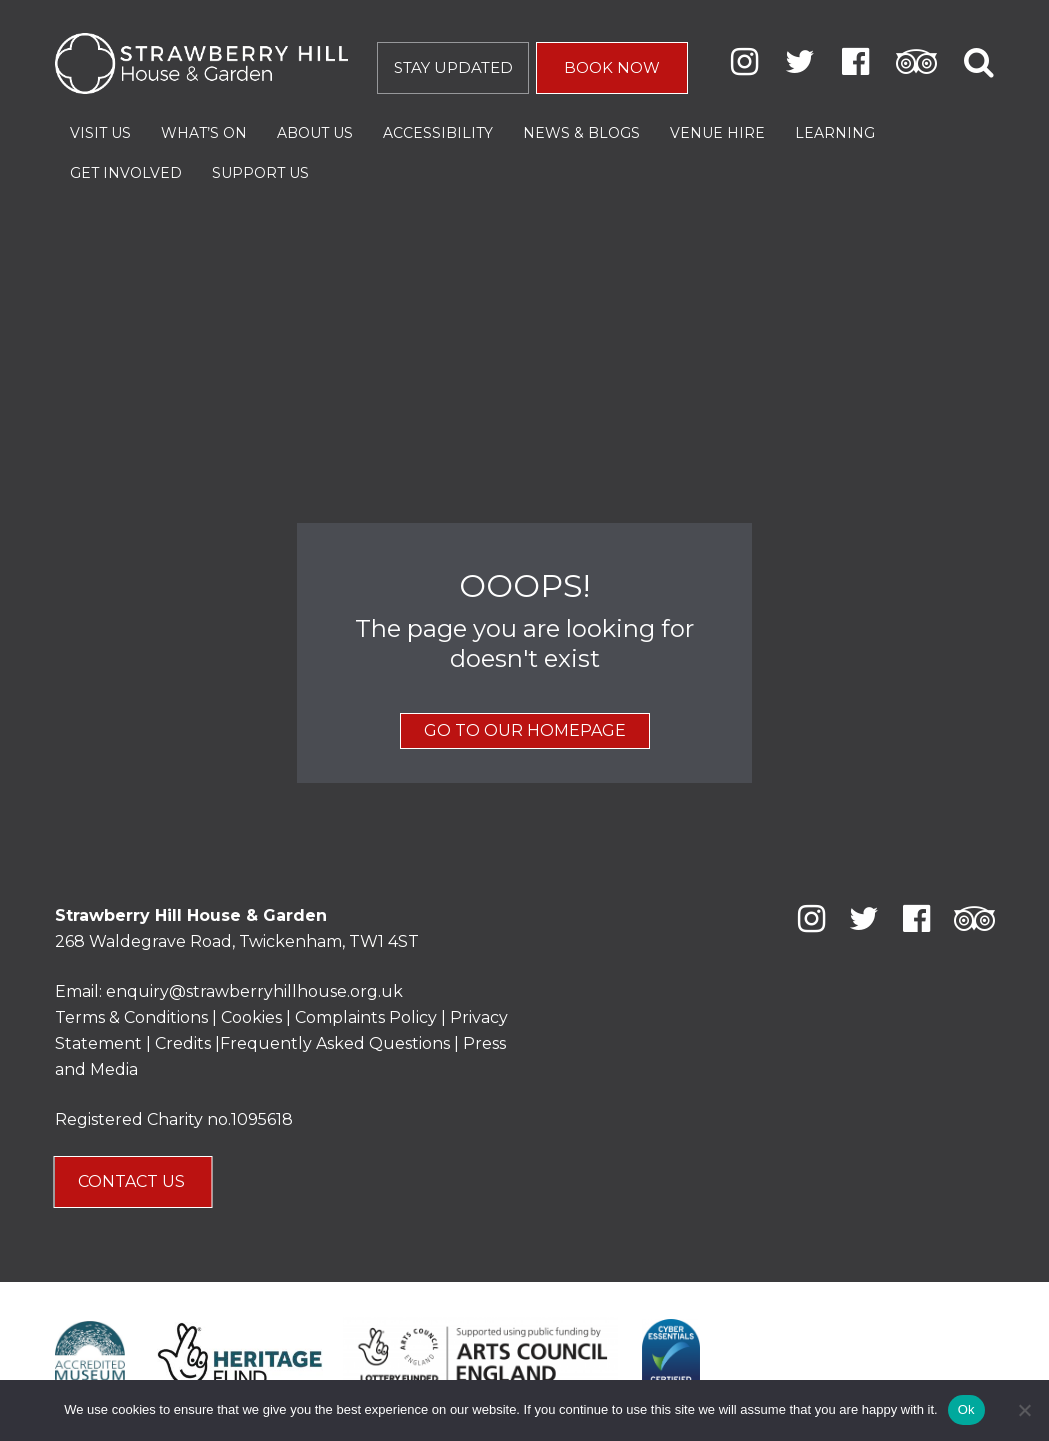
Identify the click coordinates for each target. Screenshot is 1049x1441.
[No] (1024, 1410)
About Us (315, 133)
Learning (835, 133)
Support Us (260, 173)
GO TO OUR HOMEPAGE (525, 730)
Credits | (187, 1043)
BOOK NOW (612, 67)
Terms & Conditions (131, 1017)
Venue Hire (717, 133)
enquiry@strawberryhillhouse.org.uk (254, 991)
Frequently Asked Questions (335, 1043)
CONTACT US (133, 1181)
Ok (966, 1409)
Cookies (253, 1017)
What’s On (204, 133)
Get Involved (126, 173)
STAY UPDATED (453, 67)
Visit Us (100, 133)
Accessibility (438, 133)
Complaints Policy (366, 1017)
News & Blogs (581, 133)
